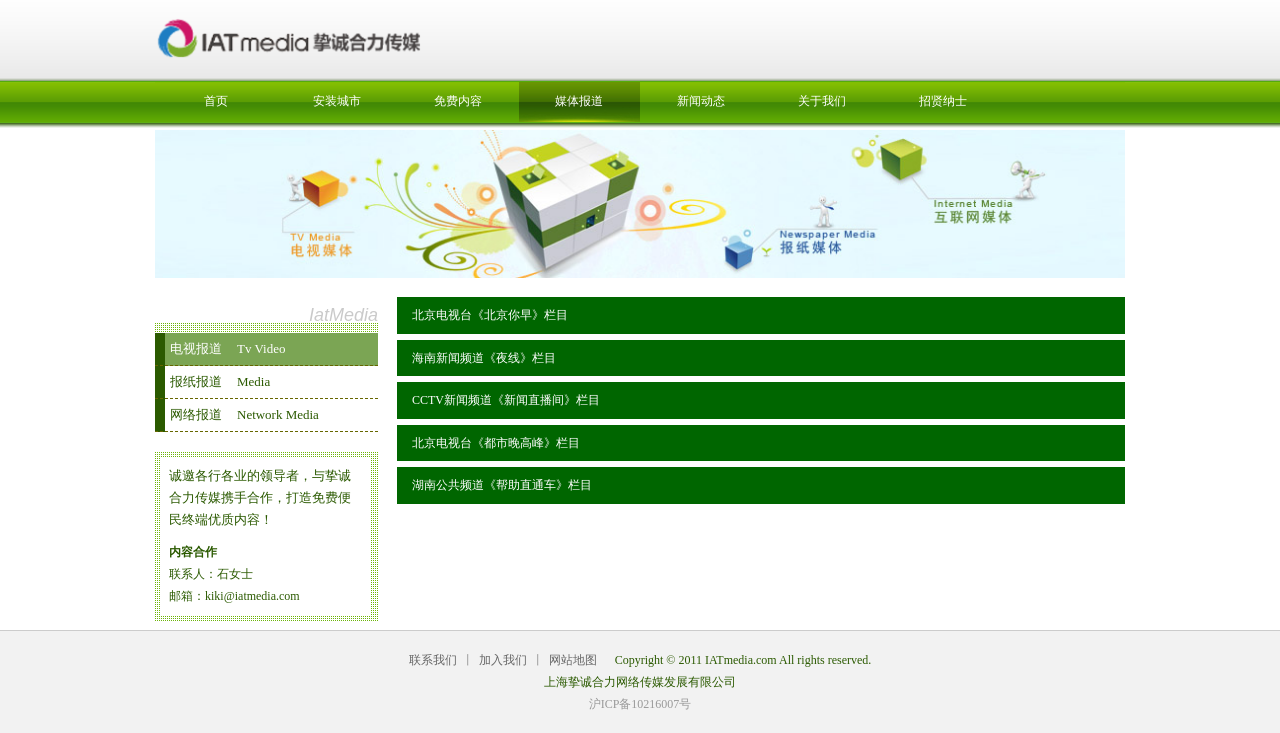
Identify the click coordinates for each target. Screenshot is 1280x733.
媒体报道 (579, 101)
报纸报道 (220, 381)
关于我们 (822, 101)
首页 (216, 101)
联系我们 (433, 660)
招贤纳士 (943, 101)
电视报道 (227, 348)
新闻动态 (701, 101)
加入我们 (503, 660)
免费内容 (458, 101)
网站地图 (573, 660)
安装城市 (337, 101)
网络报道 (244, 414)
